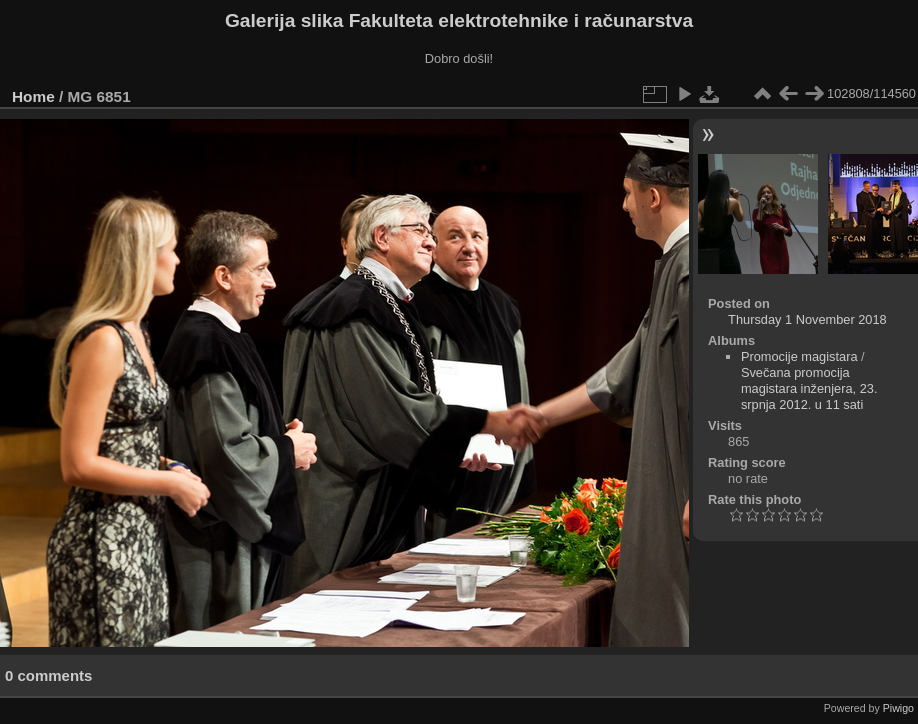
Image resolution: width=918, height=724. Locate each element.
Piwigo (898, 708)
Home (33, 96)
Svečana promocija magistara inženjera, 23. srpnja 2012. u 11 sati (809, 388)
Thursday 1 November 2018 (807, 319)
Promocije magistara (799, 356)
